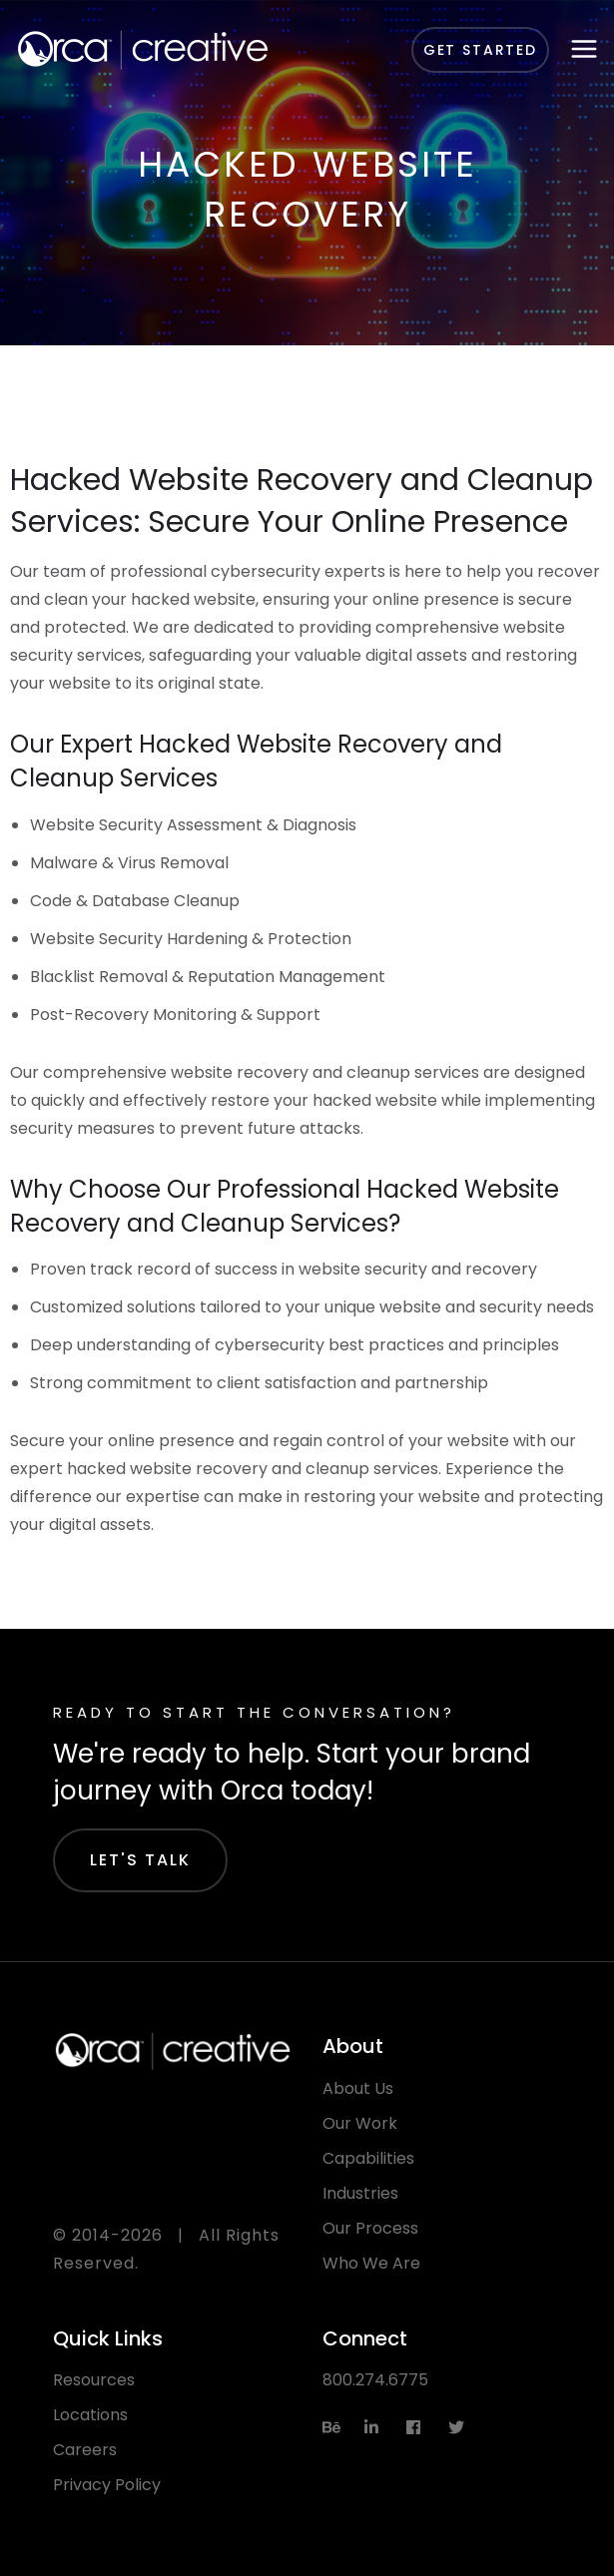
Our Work (359, 2123)
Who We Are (371, 2263)
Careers (85, 2449)
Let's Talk (140, 1859)
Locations (90, 2414)
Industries (360, 2193)
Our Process (370, 2228)
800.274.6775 (375, 2379)
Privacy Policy (107, 2484)
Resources (94, 2379)
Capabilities (368, 2158)
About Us (357, 2088)
